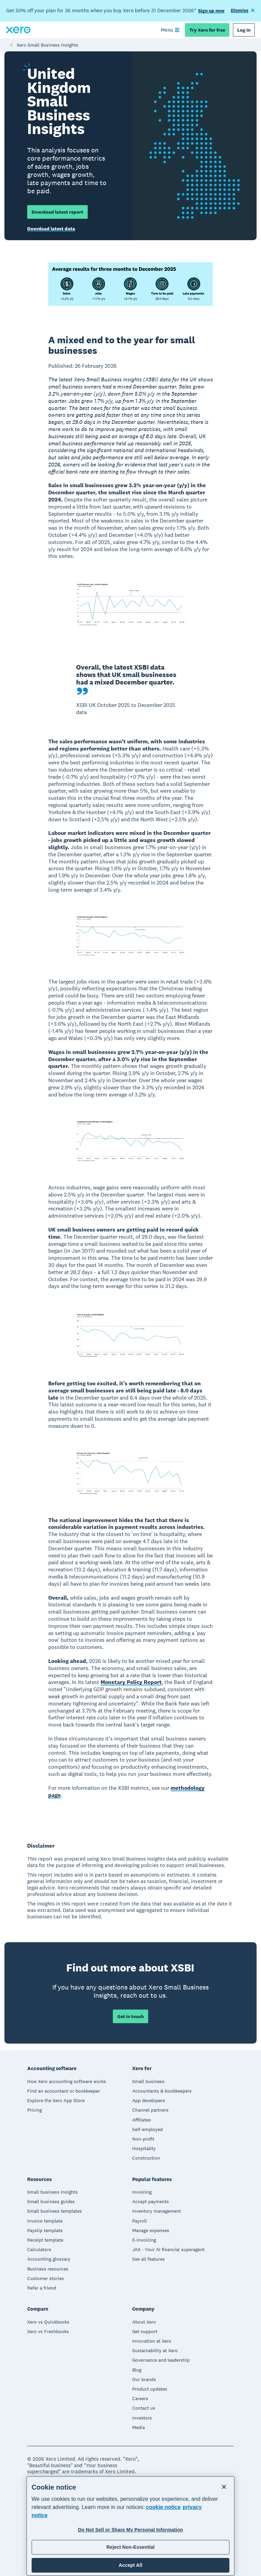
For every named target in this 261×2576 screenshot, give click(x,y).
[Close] (223, 2486)
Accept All (130, 2565)
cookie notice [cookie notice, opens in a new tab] (163, 2507)
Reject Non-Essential (130, 2547)
